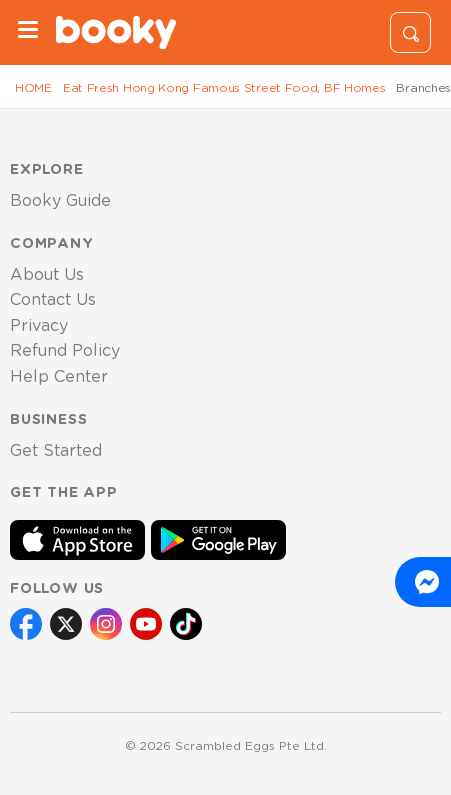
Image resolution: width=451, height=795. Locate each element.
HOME (33, 88)
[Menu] (28, 32)
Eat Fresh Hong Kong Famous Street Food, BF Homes (224, 88)
